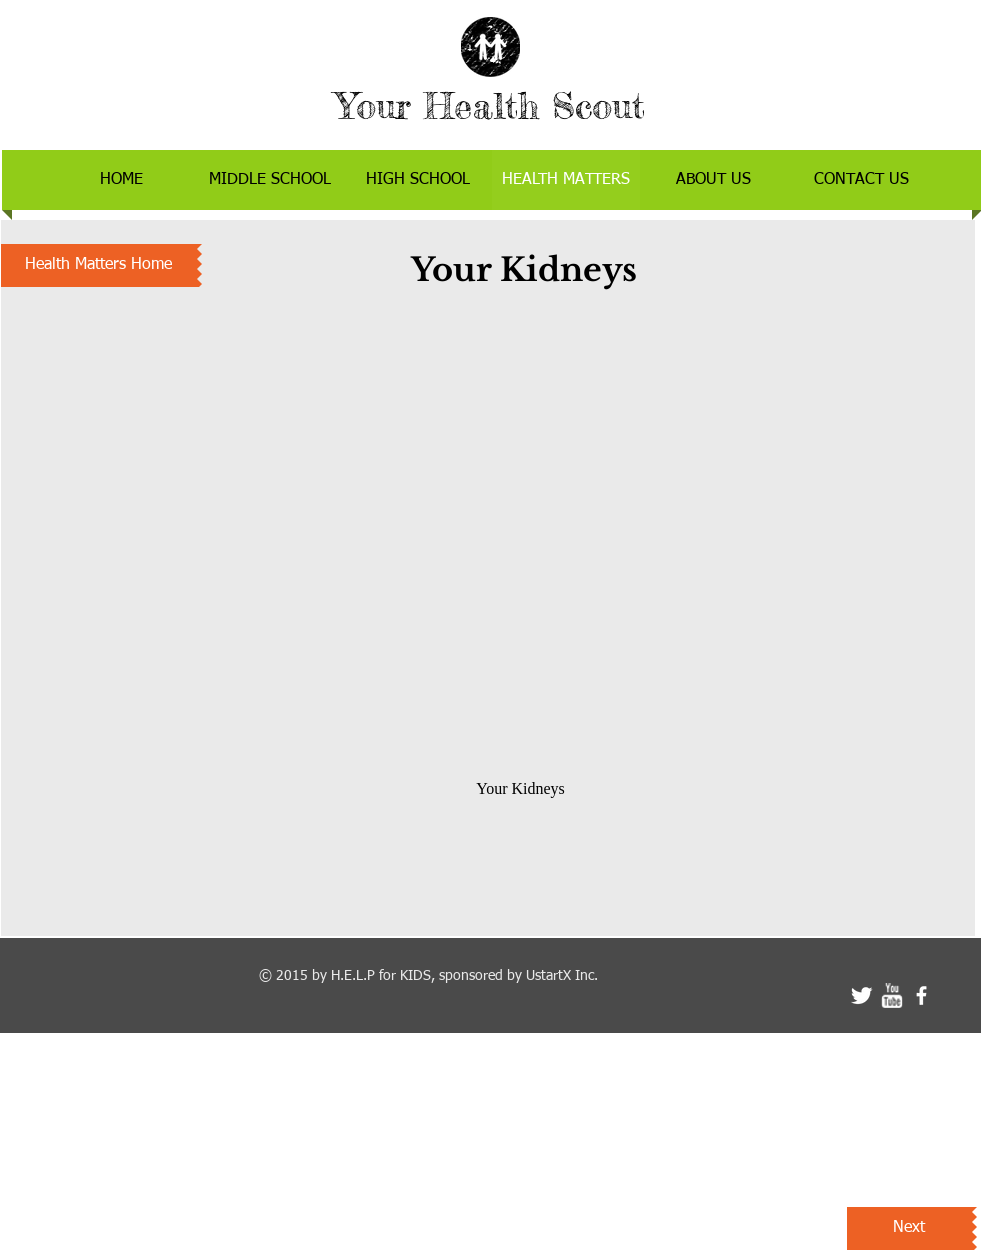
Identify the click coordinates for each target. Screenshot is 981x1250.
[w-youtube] (891, 995)
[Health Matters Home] (99, 265)
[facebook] (921, 995)
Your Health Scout (490, 106)
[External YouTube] (521, 530)
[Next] (909, 1228)
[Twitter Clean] (861, 995)
